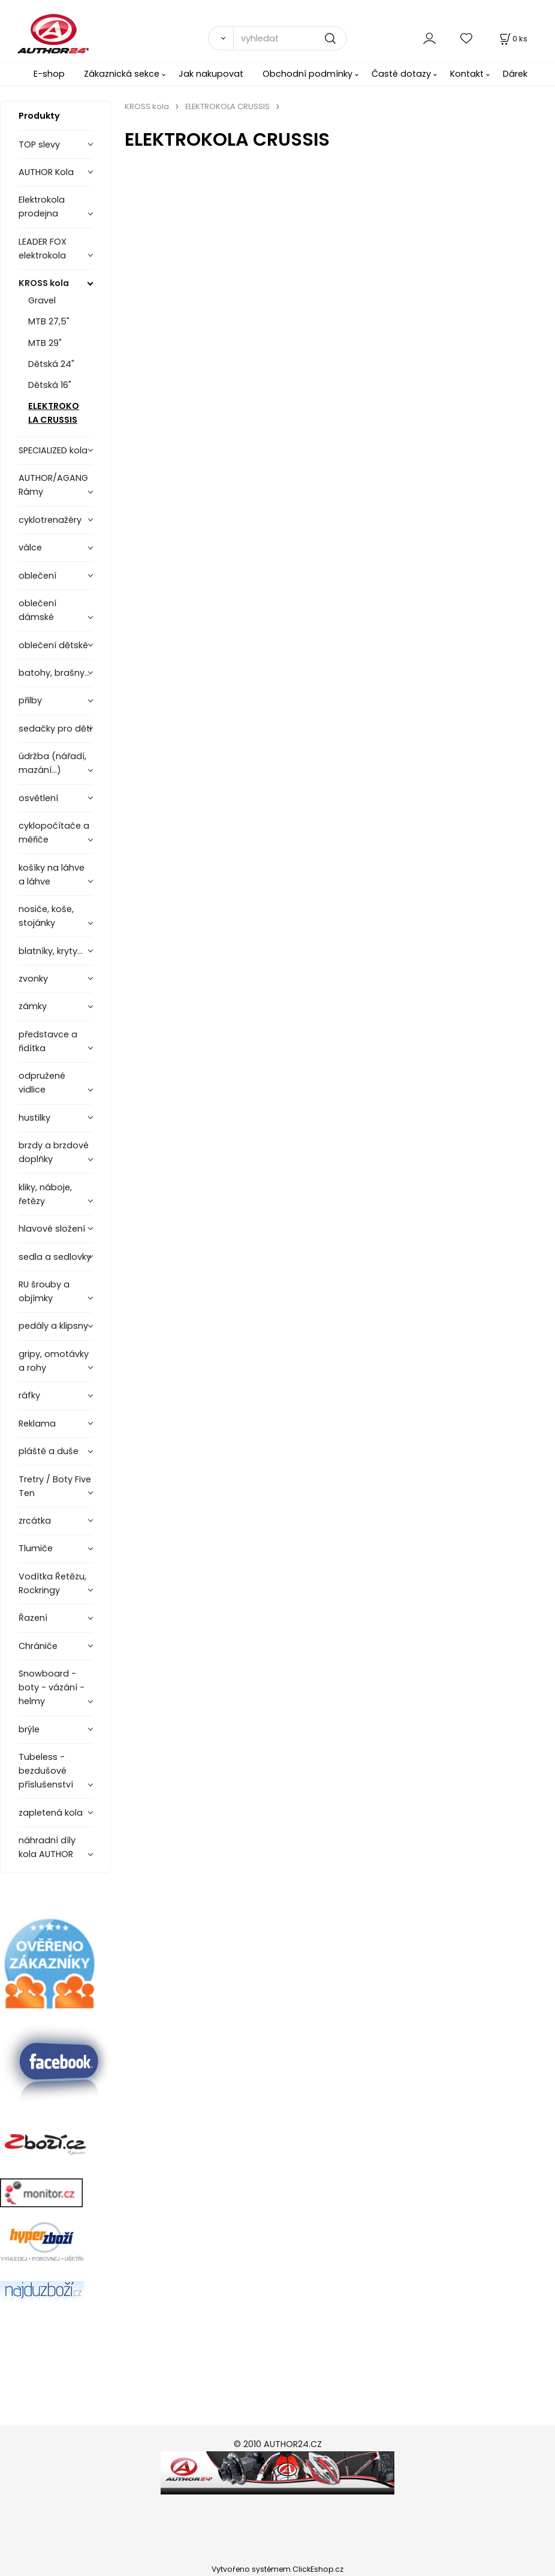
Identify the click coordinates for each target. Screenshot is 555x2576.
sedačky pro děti (55, 729)
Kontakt (467, 74)
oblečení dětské (53, 645)
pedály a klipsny (53, 1326)
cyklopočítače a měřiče (54, 832)
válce (30, 547)
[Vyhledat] (220, 38)
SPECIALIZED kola (53, 450)
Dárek (515, 74)
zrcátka (35, 1521)
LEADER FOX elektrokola (43, 248)
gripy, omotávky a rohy (54, 1361)
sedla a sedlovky (55, 1257)
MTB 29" (45, 343)
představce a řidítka (48, 1041)
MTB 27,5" (49, 321)
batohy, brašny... (54, 673)
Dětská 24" (51, 364)
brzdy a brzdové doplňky (54, 1152)
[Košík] (512, 38)
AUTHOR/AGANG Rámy (53, 485)
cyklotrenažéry (50, 520)
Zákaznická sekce (121, 74)
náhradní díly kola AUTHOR (47, 1847)
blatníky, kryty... (51, 951)
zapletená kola (51, 1813)
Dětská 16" (49, 385)
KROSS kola (44, 283)
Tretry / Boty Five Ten (55, 1486)
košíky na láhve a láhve (52, 874)
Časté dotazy (401, 74)
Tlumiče (36, 1548)
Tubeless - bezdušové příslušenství (46, 1770)
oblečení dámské (37, 610)
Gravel (42, 300)
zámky (33, 1006)
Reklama (37, 1424)
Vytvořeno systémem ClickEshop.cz (277, 2569)
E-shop (49, 74)
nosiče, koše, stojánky (46, 916)
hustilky (34, 1118)
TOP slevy (39, 145)
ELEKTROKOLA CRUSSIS (53, 413)
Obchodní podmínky (307, 74)
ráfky (29, 1395)
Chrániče (38, 1646)
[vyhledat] (290, 38)
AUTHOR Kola (46, 172)
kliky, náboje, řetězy (45, 1194)
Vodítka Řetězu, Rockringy (52, 1583)
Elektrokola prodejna (42, 206)
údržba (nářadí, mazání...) (52, 763)
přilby (30, 700)
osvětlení (38, 798)
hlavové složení (52, 1229)
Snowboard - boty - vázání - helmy (52, 1687)
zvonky (33, 979)
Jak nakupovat (211, 74)
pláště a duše (49, 1451)
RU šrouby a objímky (44, 1291)
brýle (29, 1729)
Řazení (33, 1618)
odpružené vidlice (42, 1083)
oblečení (37, 576)
